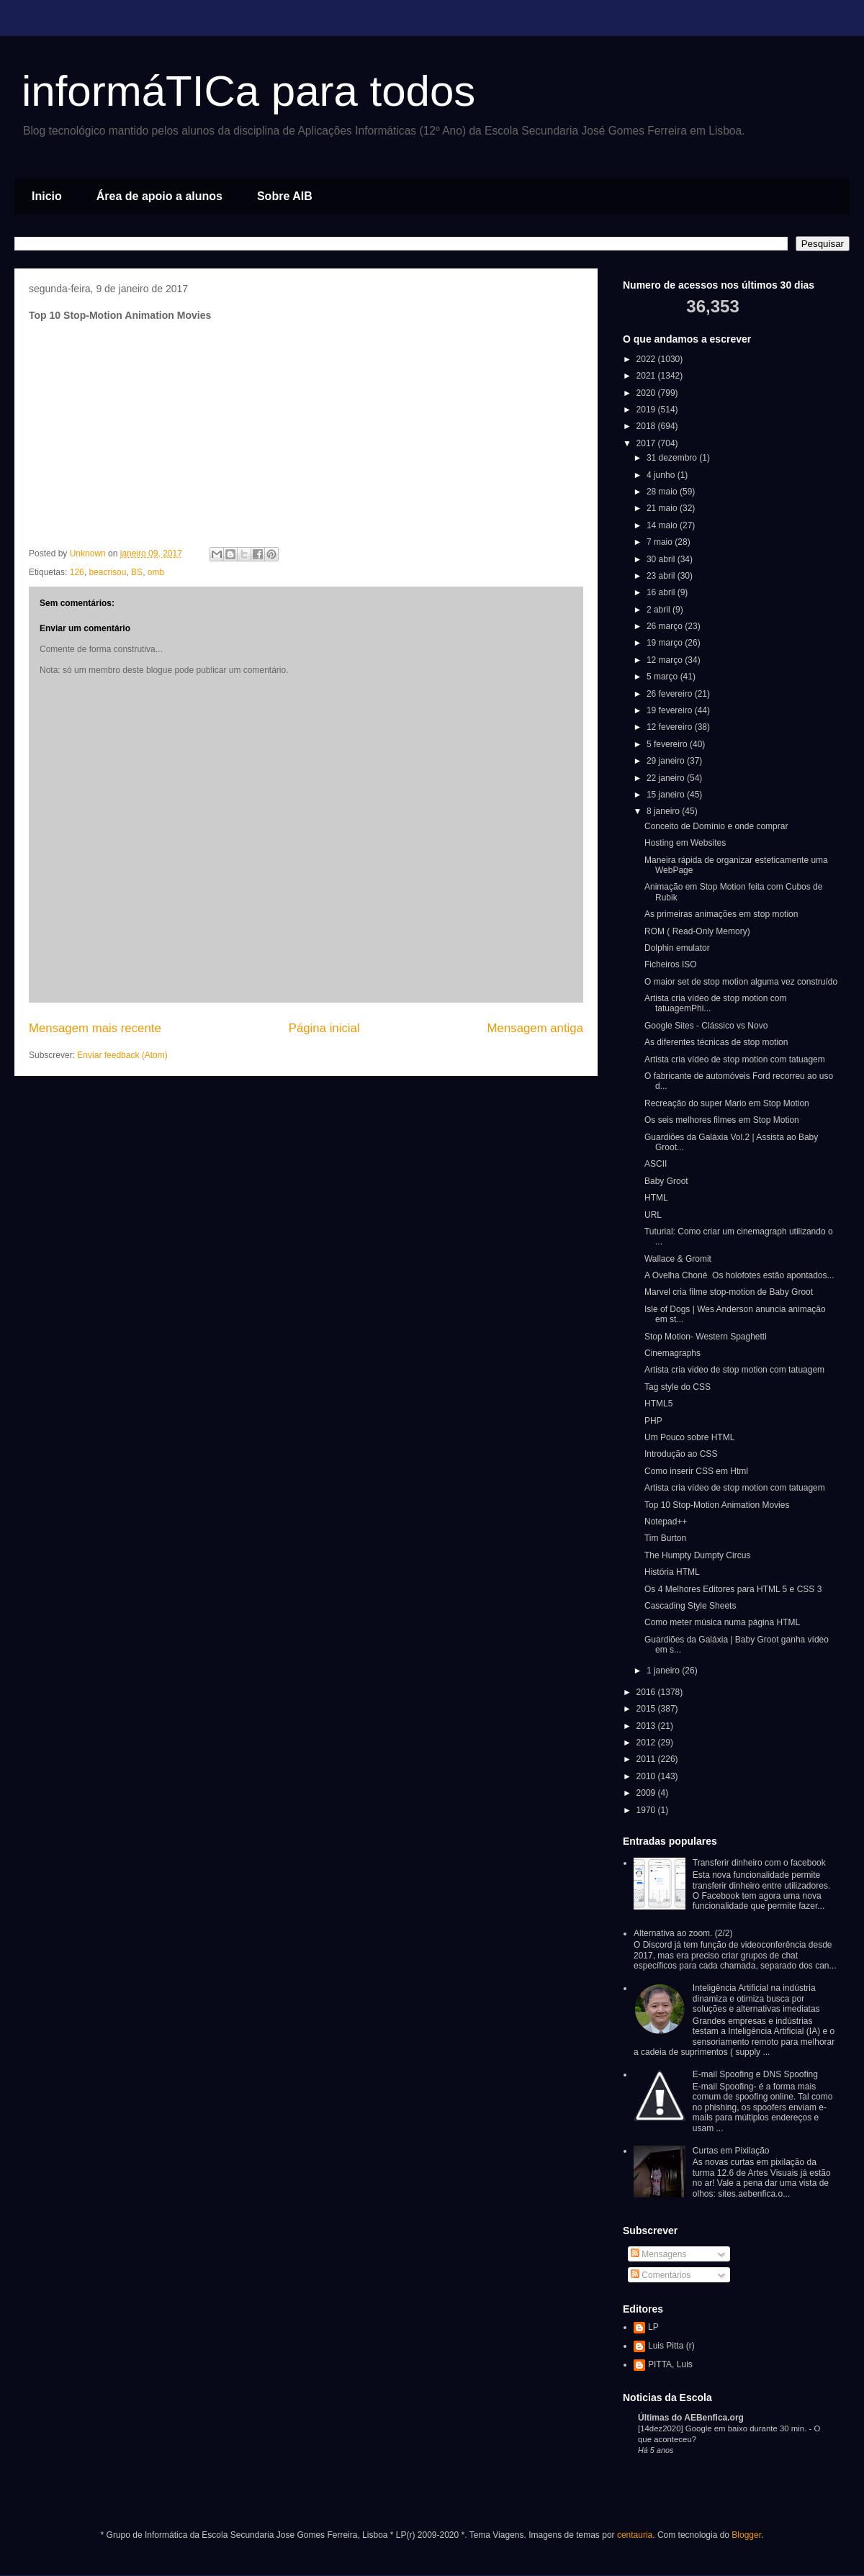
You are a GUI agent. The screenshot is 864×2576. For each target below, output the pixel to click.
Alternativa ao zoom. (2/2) (683, 1933)
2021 (647, 376)
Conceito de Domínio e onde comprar (716, 826)
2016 (647, 1692)
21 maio (663, 508)
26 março (666, 626)
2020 (647, 393)
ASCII (655, 1164)
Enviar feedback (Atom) (122, 1055)
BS (137, 572)
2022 (647, 359)
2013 (647, 1726)
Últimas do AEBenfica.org (691, 2418)
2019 (647, 410)
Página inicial (324, 1028)
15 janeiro (667, 795)
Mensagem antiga (535, 1028)
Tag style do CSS (677, 1387)
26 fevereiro (671, 694)
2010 (647, 1776)
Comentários (660, 2275)
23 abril (662, 576)
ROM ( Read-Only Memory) (697, 931)
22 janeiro (667, 778)
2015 (647, 1709)
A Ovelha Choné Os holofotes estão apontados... (739, 1275)
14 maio (663, 525)
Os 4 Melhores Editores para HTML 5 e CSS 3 (733, 1589)
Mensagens (658, 2254)
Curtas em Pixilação (731, 2151)
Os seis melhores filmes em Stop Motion (721, 1120)
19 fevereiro (671, 710)
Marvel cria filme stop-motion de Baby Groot (728, 1292)
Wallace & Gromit (677, 1259)
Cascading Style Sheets (690, 1606)
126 (77, 572)
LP (653, 2327)
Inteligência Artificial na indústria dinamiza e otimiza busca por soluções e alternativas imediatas (756, 1998)
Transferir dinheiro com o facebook (759, 1863)
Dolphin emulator (677, 948)
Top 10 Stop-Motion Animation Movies (716, 1505)
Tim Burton (665, 1538)
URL (653, 1215)
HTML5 (658, 1403)
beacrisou (107, 572)
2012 (647, 1742)
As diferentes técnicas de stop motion (716, 1042)
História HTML (672, 1572)
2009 (647, 1793)
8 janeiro (664, 811)
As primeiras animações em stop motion (721, 914)
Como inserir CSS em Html (696, 1471)
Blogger (746, 2535)
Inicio (47, 196)
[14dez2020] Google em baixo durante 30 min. (723, 2428)
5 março (663, 677)
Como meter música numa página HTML (722, 1622)
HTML (656, 1198)
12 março (666, 660)
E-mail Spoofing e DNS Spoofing (755, 2074)
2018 (647, 426)
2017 (647, 443)
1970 (647, 1810)
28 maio (663, 492)
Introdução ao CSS (680, 1454)
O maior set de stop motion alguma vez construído (740, 982)
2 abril (659, 610)
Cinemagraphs (672, 1353)
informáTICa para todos (248, 91)
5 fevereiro (668, 744)
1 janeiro (664, 1671)
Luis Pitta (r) (671, 2346)
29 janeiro (667, 761)
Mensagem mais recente (95, 1028)
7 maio (661, 542)
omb (156, 572)
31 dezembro (673, 458)
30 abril (662, 559)
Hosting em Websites (685, 843)
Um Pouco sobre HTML (689, 1437)
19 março (666, 643)
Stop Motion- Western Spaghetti (705, 1337)
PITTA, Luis (670, 2364)
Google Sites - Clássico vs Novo (706, 1026)
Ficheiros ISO (670, 964)
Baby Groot (666, 1181)
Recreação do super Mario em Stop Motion (726, 1103)
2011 (647, 1759)
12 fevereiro (671, 727)
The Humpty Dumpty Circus (697, 1555)
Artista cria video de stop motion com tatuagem (734, 1370)
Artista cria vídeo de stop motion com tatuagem (734, 1059)
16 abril (662, 592)
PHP (653, 1421)
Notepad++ (665, 1522)
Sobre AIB (284, 196)
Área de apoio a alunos (159, 196)
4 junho (662, 475)
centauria (634, 2535)
